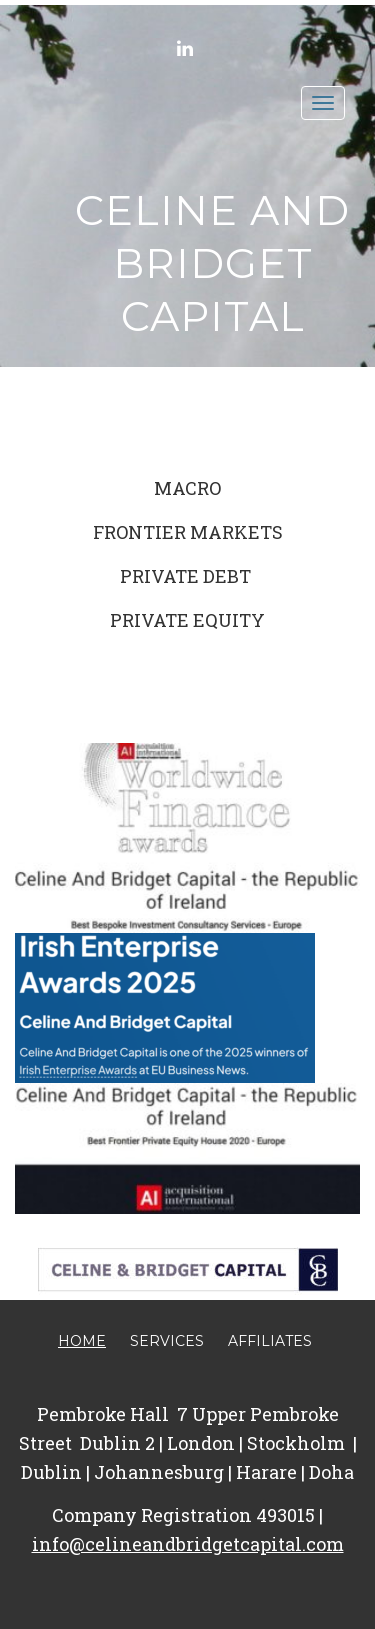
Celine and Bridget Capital (212, 263)
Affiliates (270, 1341)
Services (167, 1341)
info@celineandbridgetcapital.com (188, 1544)
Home (82, 1341)
